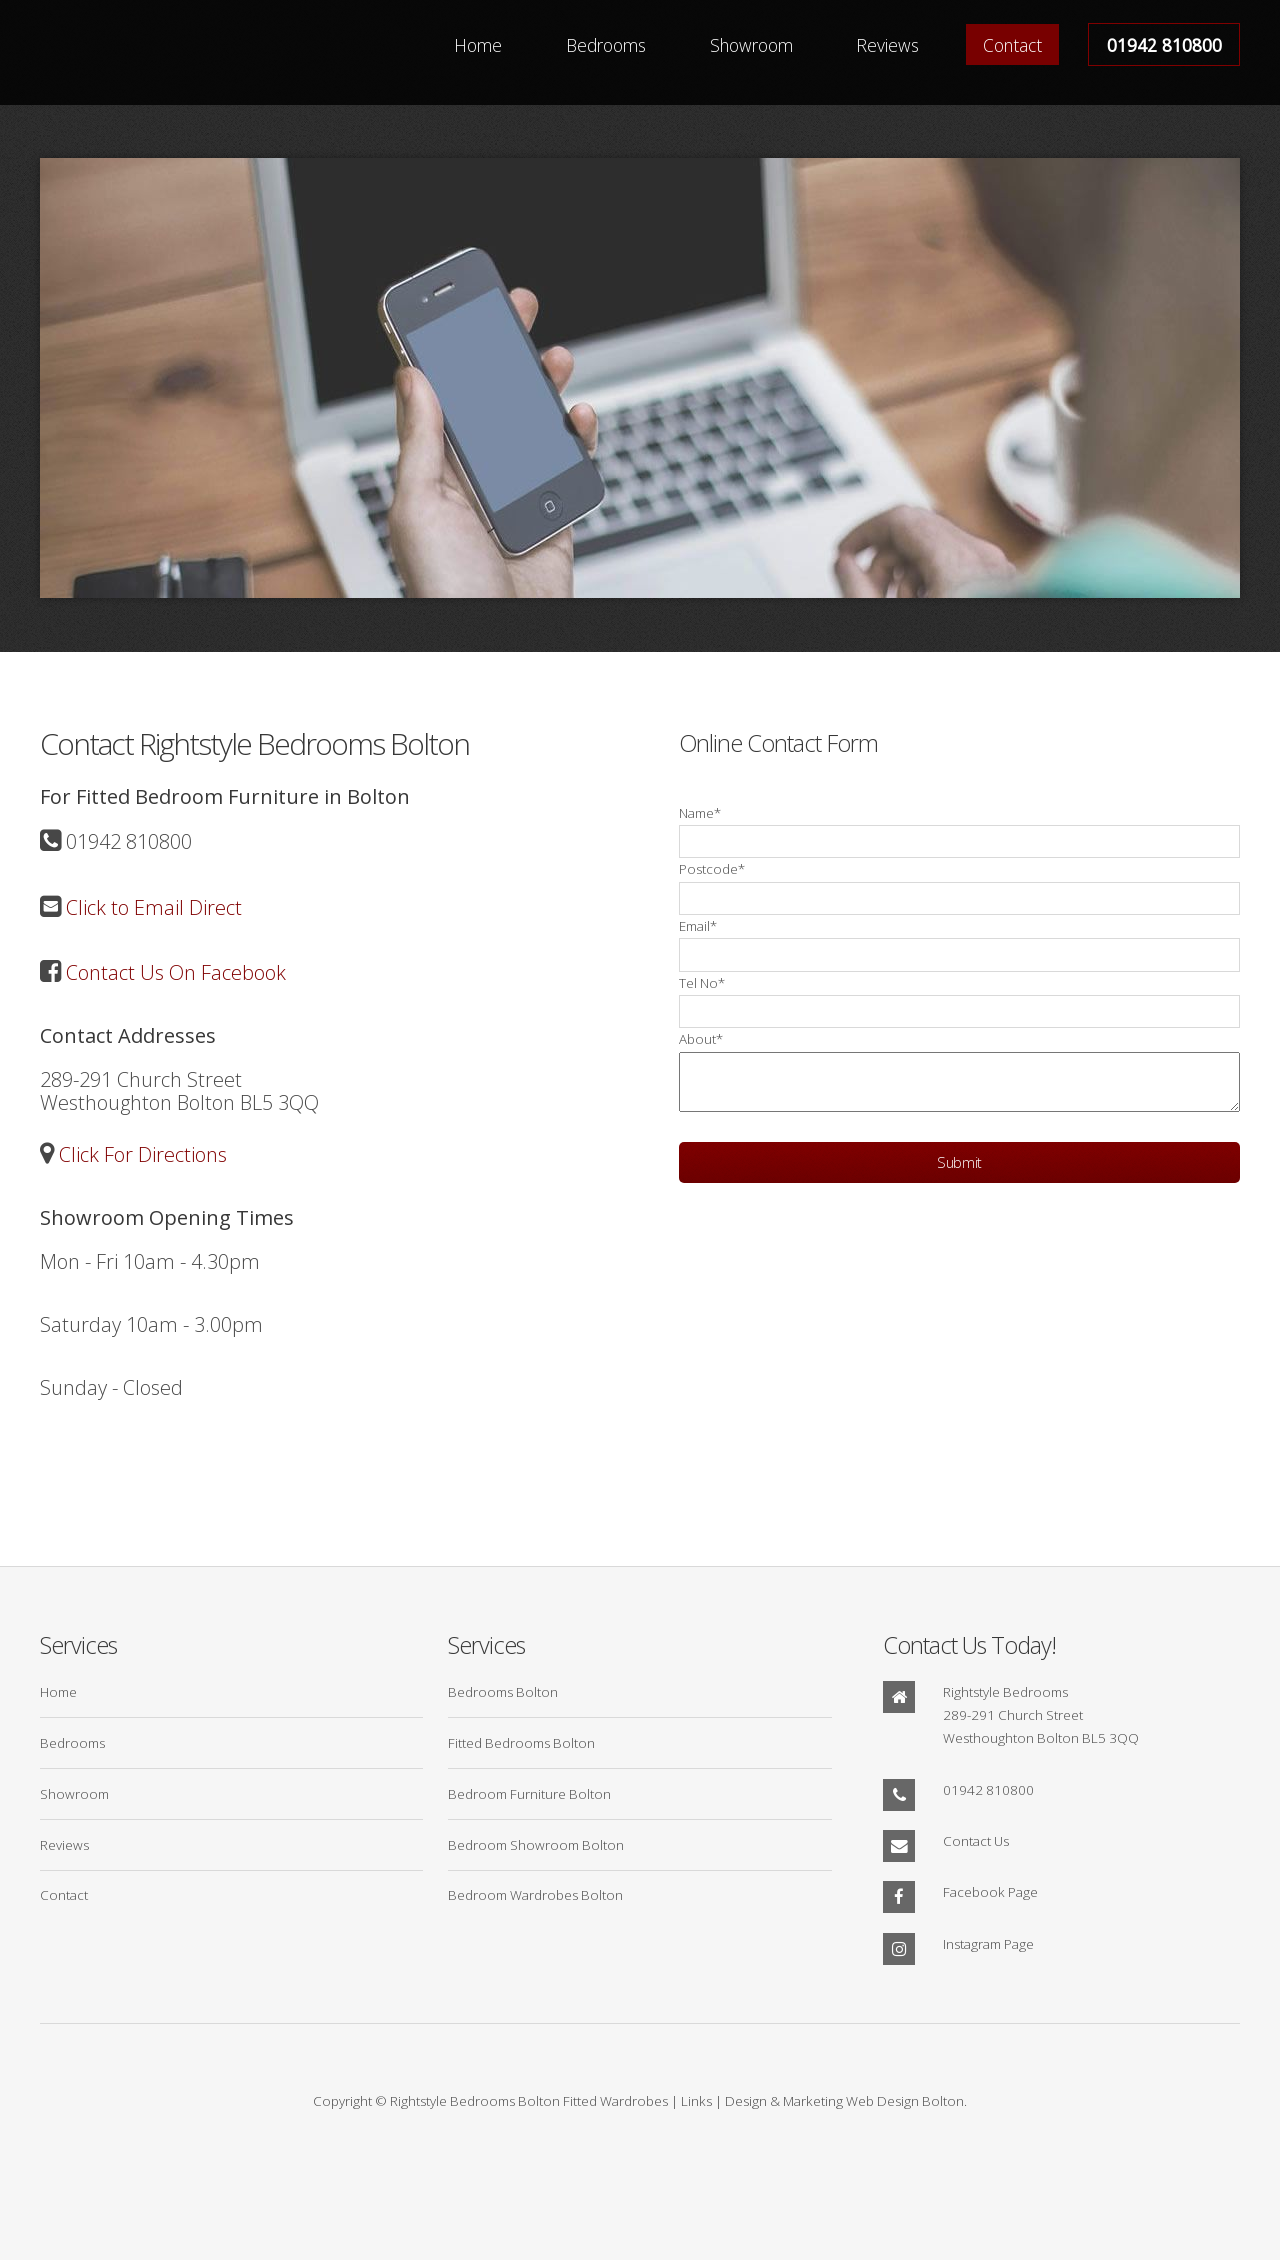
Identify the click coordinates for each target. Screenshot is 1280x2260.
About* (701, 1039)
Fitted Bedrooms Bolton (521, 1743)
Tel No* (702, 983)
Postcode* (712, 869)
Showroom (751, 44)
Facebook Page (990, 1892)
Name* (700, 813)
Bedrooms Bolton (503, 1692)
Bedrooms (606, 44)
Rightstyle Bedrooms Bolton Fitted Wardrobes (529, 2101)
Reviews (887, 44)
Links (696, 2101)
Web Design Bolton (905, 2101)
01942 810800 (1164, 44)
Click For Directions (140, 1154)
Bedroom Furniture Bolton (529, 1794)
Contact (1012, 44)
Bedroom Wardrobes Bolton (535, 1895)
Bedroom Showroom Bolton (536, 1845)
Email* (698, 926)
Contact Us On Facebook (173, 972)
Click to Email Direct (151, 907)
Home (478, 44)
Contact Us (976, 1841)
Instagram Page (988, 1944)
